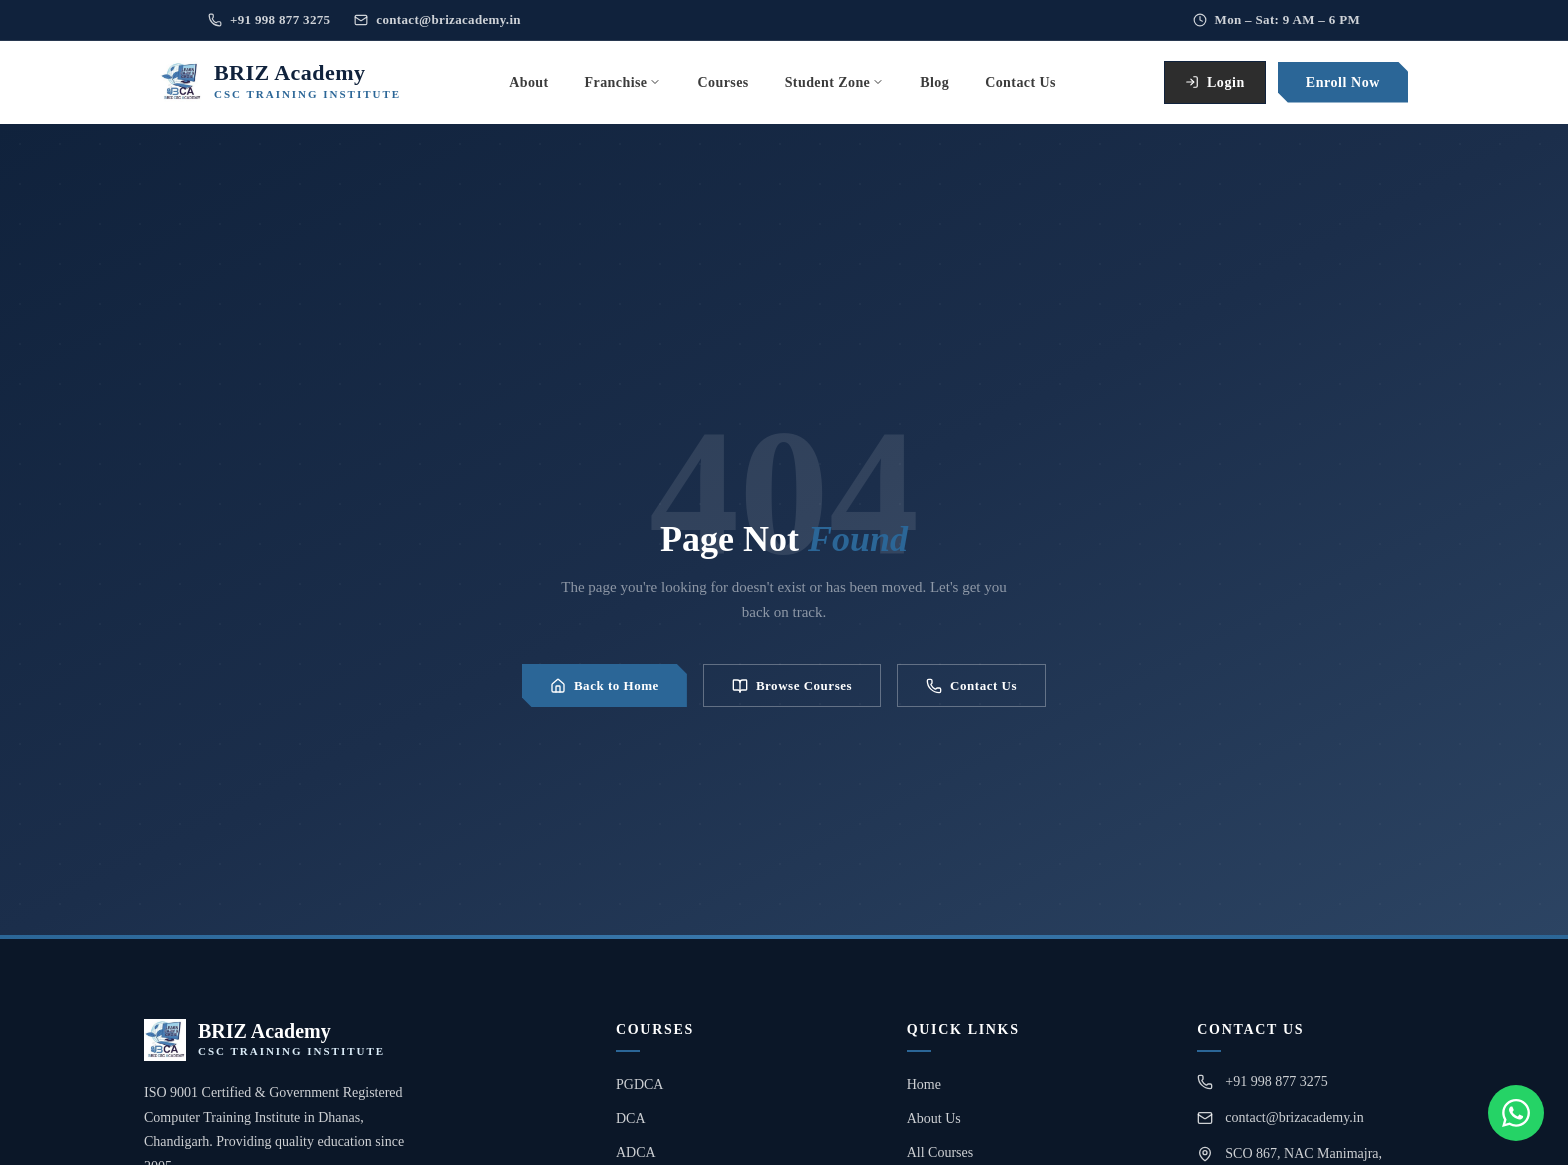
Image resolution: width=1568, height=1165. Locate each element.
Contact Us (971, 686)
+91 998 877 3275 (269, 19)
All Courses (940, 1152)
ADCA (636, 1152)
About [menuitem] (528, 82)
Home (924, 1084)
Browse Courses (792, 686)
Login (1215, 82)
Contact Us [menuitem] (1020, 82)
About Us (934, 1118)
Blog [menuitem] (934, 82)
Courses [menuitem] (722, 82)
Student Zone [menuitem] (835, 82)
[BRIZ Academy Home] (280, 82)
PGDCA (639, 1084)
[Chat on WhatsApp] (1516, 1113)
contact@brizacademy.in (437, 19)
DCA (631, 1118)
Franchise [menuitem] (623, 82)
